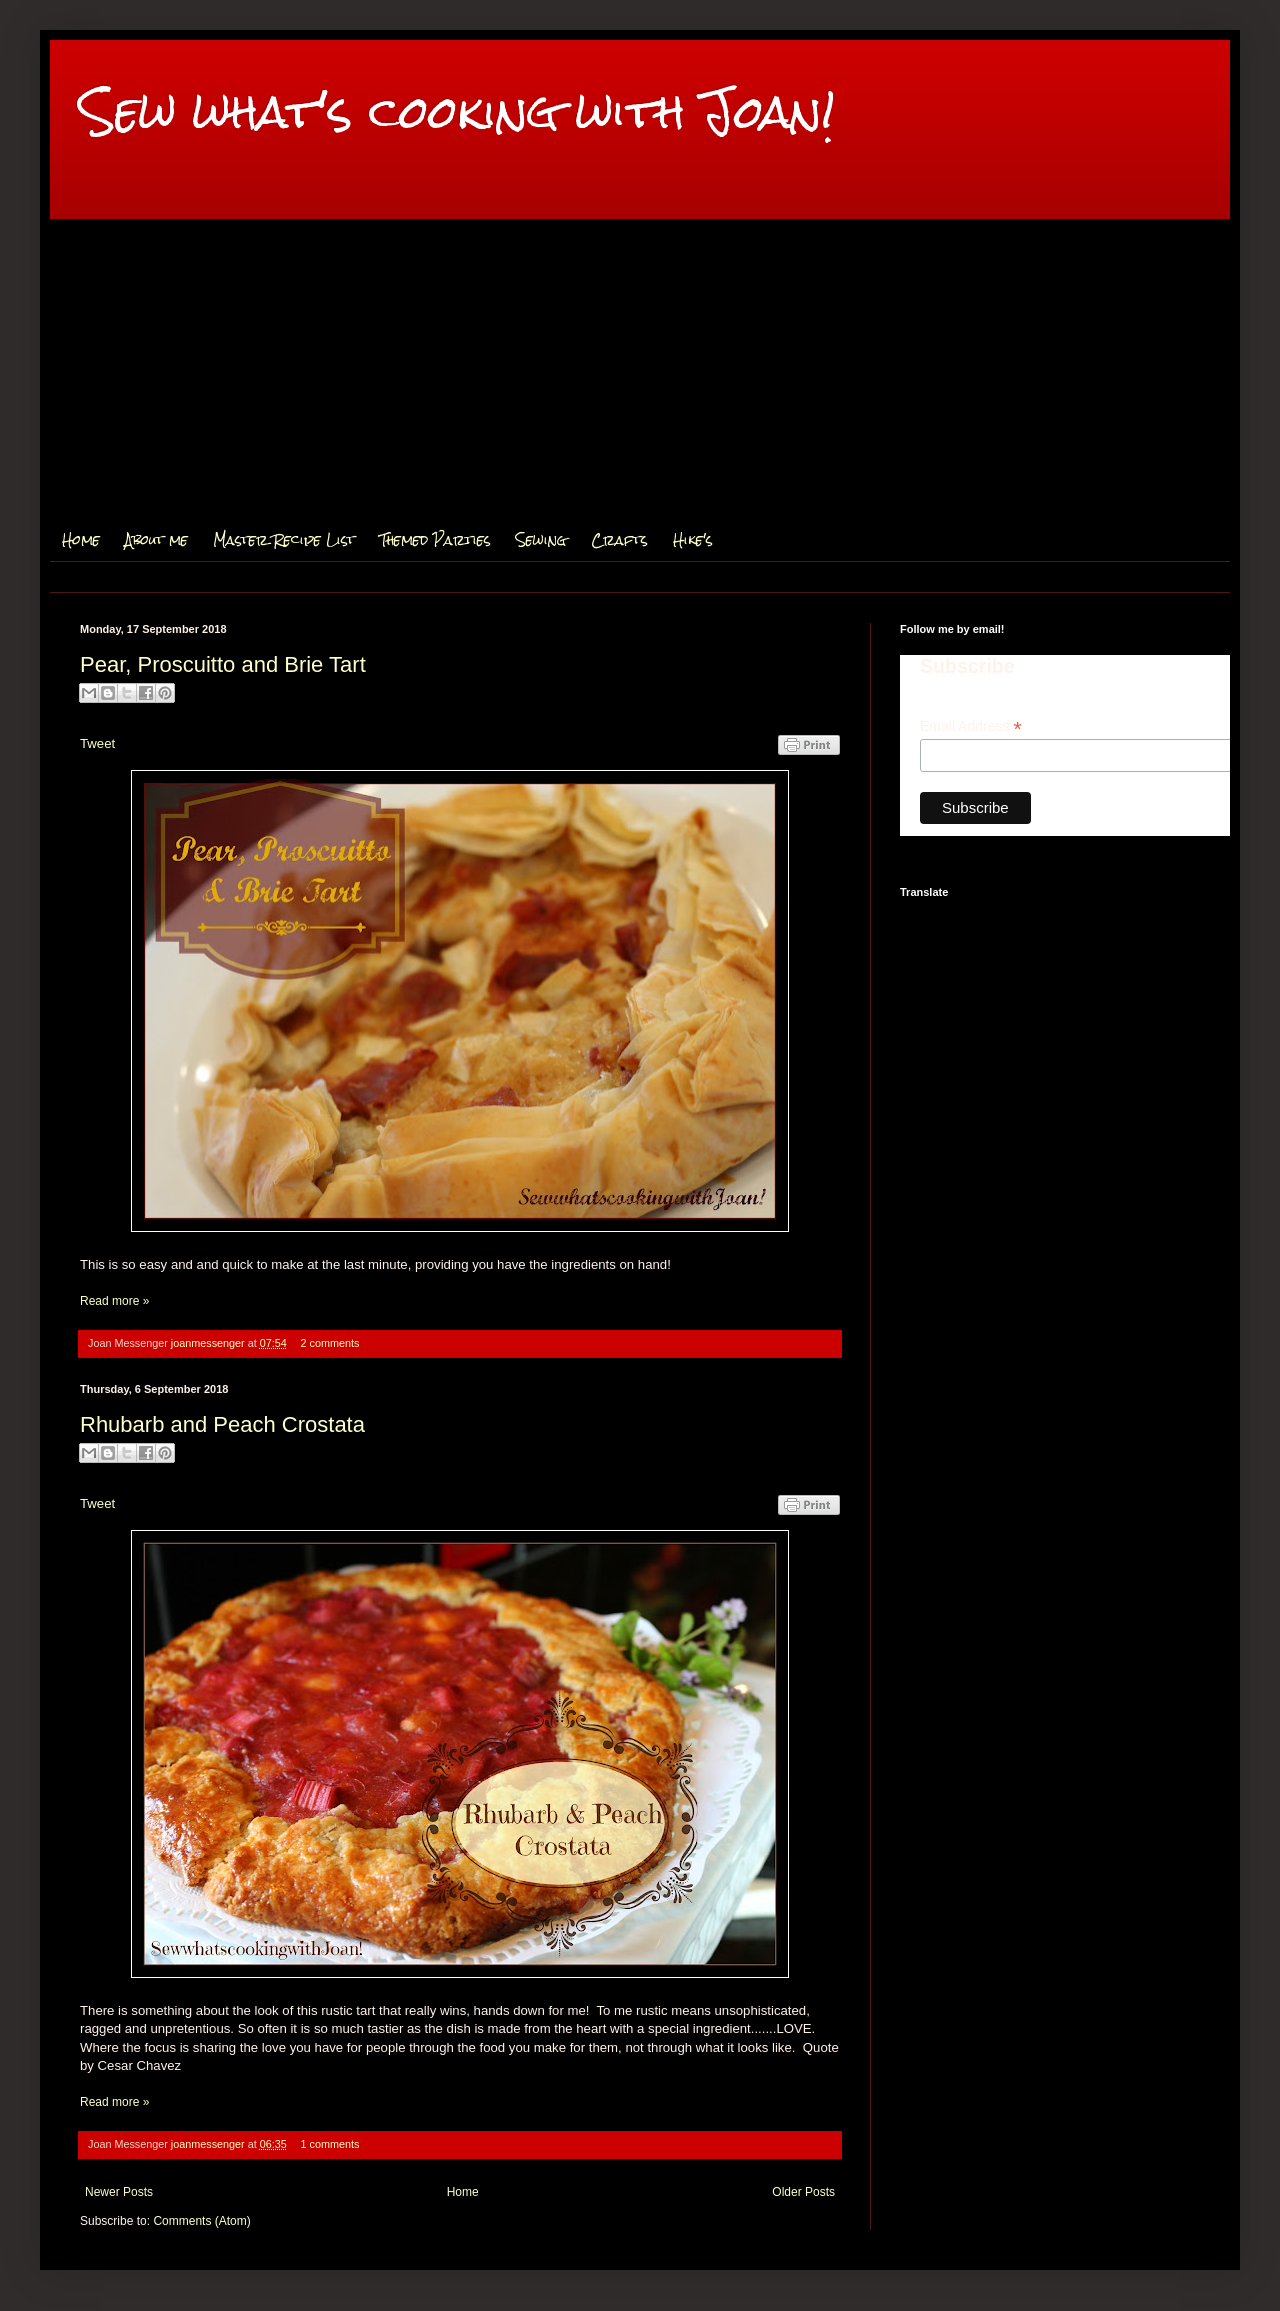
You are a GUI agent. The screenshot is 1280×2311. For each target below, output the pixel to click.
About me (156, 540)
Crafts (619, 540)
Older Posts (803, 2192)
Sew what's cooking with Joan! (457, 111)
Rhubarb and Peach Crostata (222, 1424)
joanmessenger (209, 1343)
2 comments (330, 1343)
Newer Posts (119, 2192)
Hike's (693, 540)
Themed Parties (435, 540)
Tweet (97, 743)
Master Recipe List (284, 540)
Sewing (541, 540)
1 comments (330, 2144)
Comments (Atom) (201, 2221)
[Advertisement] (640, 369)
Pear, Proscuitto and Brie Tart (223, 664)
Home (81, 540)
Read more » (114, 1301)
